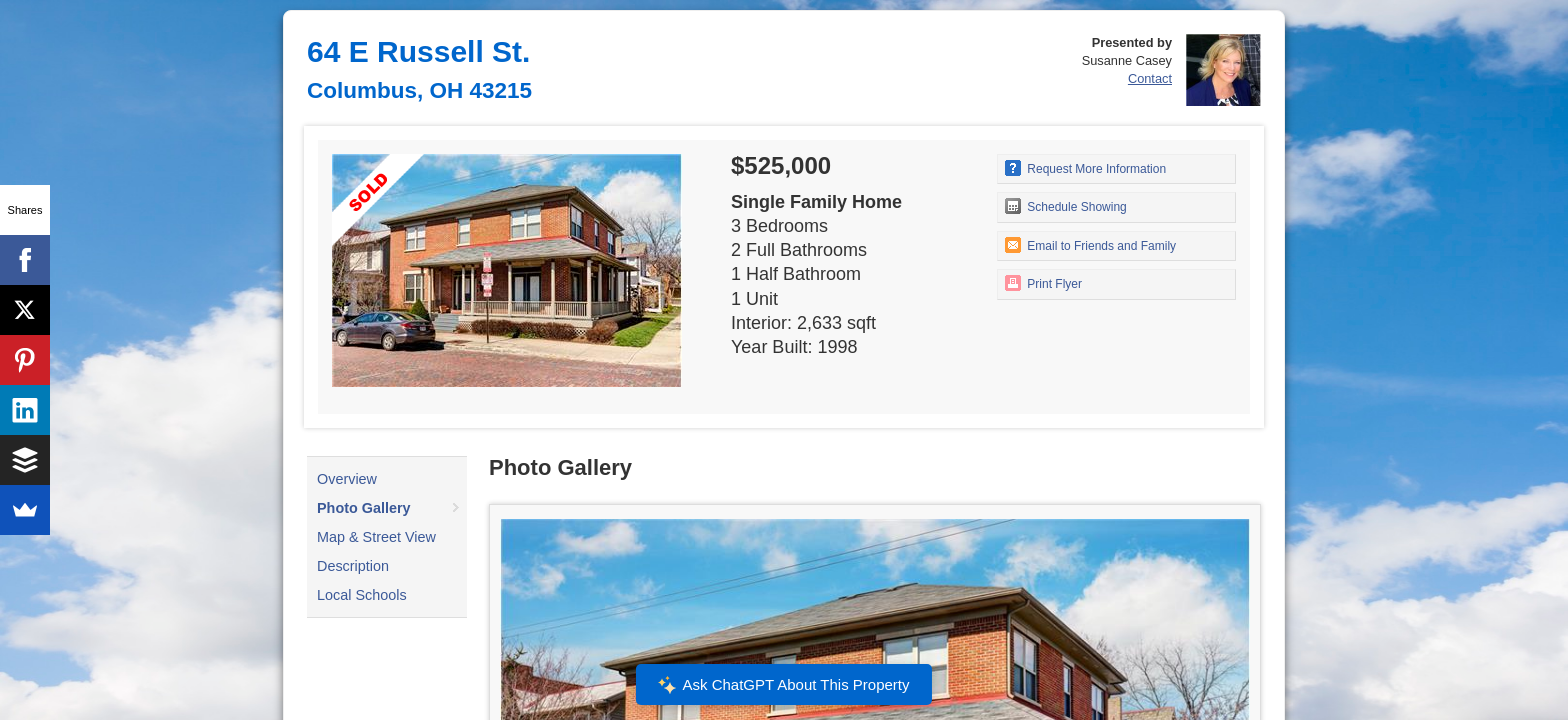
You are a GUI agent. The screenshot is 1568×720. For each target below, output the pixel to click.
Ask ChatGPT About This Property (784, 685)
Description (353, 566)
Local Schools (362, 595)
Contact (1150, 78)
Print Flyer (1043, 283)
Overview (347, 479)
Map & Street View (376, 537)
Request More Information (1085, 168)
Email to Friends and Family (1090, 245)
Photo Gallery (364, 508)
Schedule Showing (1066, 206)
